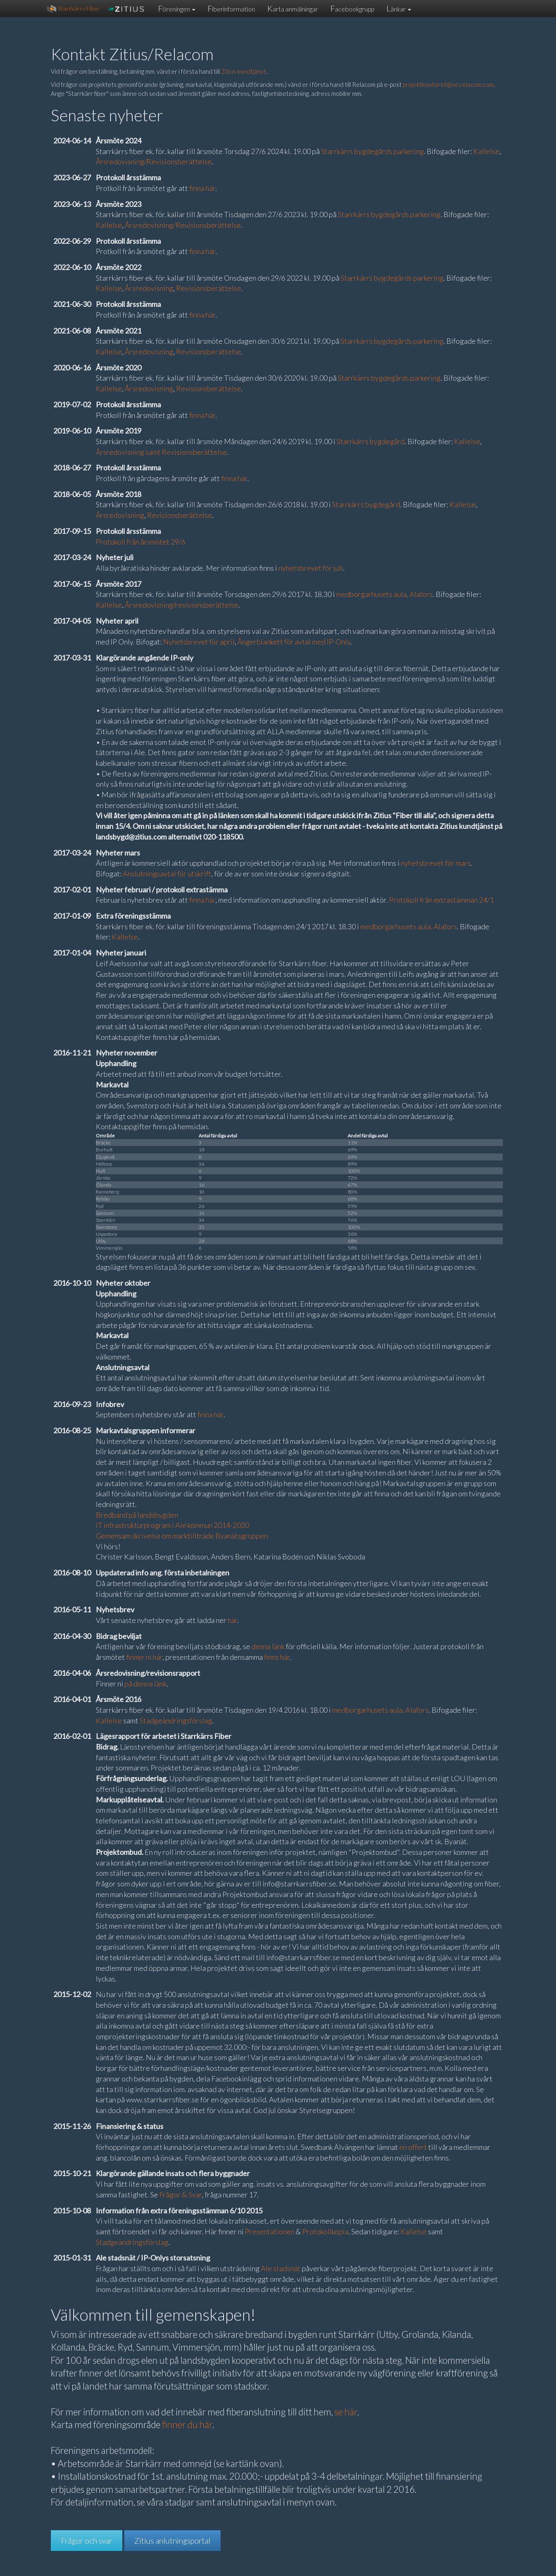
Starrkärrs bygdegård (371, 441)
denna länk (268, 1646)
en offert (413, 2147)
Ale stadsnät (281, 2268)
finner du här (187, 2424)
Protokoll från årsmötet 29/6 (140, 541)
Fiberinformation (231, 8)
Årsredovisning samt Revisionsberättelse (161, 451)
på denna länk (145, 1683)
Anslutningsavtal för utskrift (167, 873)
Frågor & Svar (180, 2194)
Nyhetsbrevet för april (199, 641)
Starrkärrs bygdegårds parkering (372, 151)
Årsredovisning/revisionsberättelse (181, 604)
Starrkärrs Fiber (73, 9)
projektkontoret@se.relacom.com (448, 84)
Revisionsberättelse (208, 288)
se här (346, 2411)
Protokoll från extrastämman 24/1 (441, 899)
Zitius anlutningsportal (172, 2540)
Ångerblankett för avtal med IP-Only (293, 641)
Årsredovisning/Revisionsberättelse (154, 161)
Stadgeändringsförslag (176, 1720)
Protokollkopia (325, 2231)
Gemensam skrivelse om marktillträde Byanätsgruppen (182, 1535)
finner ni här (144, 1656)
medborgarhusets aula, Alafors (384, 594)
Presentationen (269, 2231)
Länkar (398, 8)
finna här (202, 188)
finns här (277, 1656)
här (232, 1620)
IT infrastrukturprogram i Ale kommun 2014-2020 (172, 1525)
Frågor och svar (86, 2540)
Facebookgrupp (352, 8)
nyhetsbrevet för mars (436, 862)
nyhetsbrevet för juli (310, 567)
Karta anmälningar (292, 8)
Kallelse (486, 151)
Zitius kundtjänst (243, 71)
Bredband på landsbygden (137, 1514)
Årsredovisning (149, 288)
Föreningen (176, 8)
